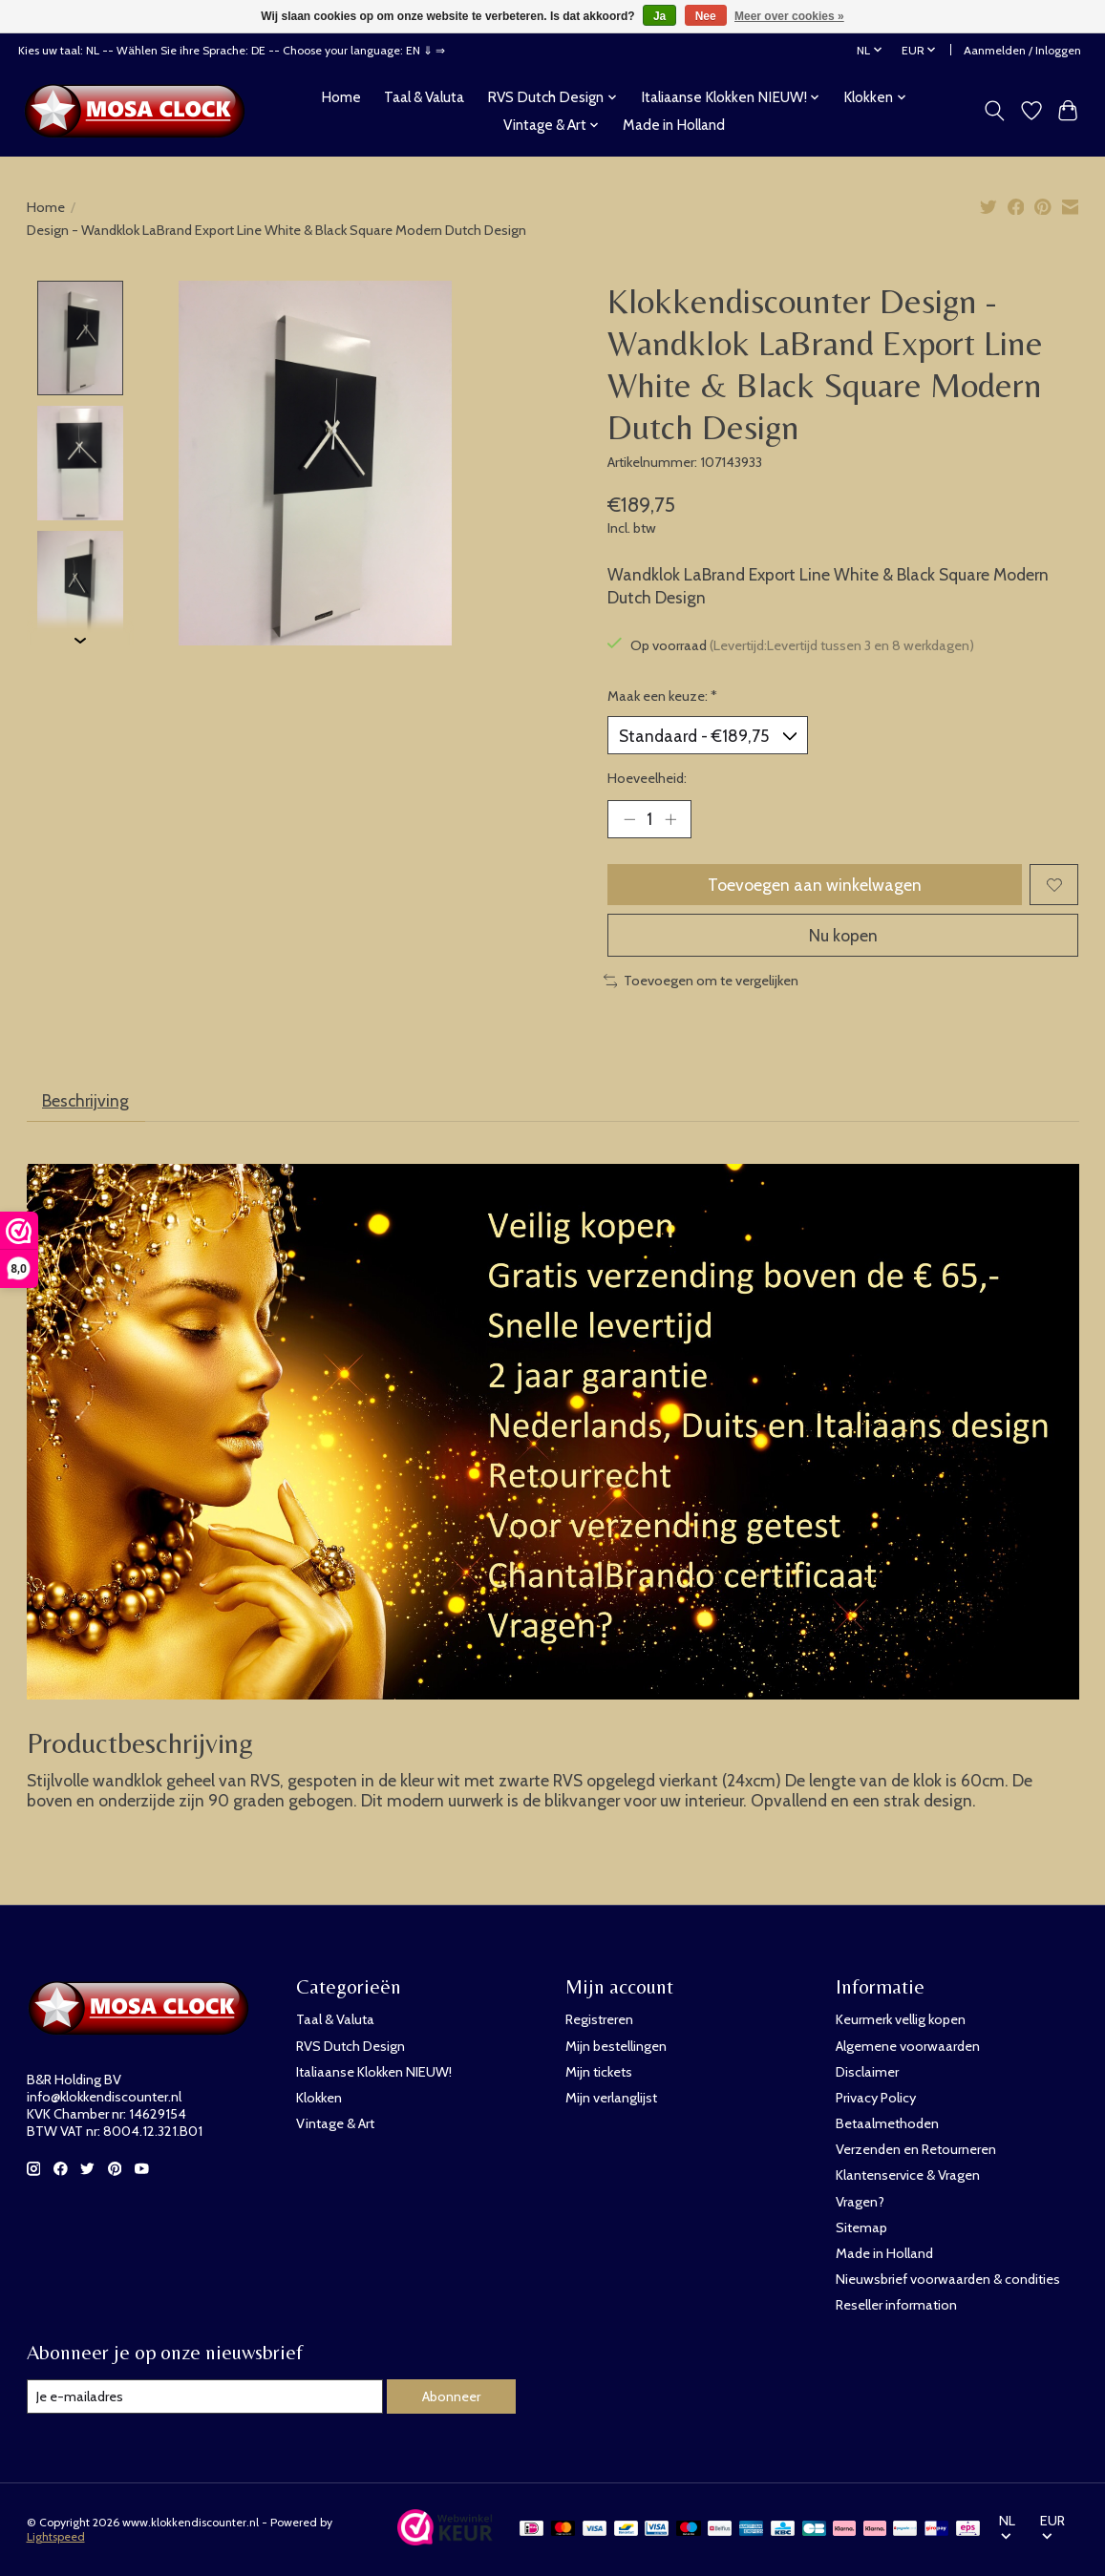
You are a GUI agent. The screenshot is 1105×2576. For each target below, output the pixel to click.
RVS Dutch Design (350, 2046)
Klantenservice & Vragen (908, 2175)
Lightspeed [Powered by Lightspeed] (56, 2536)
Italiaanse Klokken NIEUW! (374, 2071)
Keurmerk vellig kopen (901, 2019)
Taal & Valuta (424, 97)
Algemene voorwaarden (908, 2046)
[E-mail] (205, 2396)
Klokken (319, 2097)
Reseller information (896, 2304)
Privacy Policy (876, 2097)
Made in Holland (674, 125)
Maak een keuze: (662, 696)
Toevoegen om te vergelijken (701, 980)
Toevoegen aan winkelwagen (815, 885)
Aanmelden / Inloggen (1022, 50)
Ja (659, 16)
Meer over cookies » (789, 16)
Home (341, 97)
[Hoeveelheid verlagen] (628, 819)
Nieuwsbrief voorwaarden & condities (948, 2279)
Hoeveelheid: (647, 778)
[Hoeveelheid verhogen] (670, 819)
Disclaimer (867, 2071)
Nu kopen (843, 935)
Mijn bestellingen (616, 2046)
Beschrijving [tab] (85, 1100)
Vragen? (860, 2201)
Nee (705, 16)
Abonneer (451, 2396)
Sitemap (861, 2227)
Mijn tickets (598, 2071)
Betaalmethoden (887, 2123)
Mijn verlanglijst (611, 2097)
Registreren (599, 2019)
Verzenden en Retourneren (916, 2149)
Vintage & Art (335, 2123)
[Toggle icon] (994, 111)
